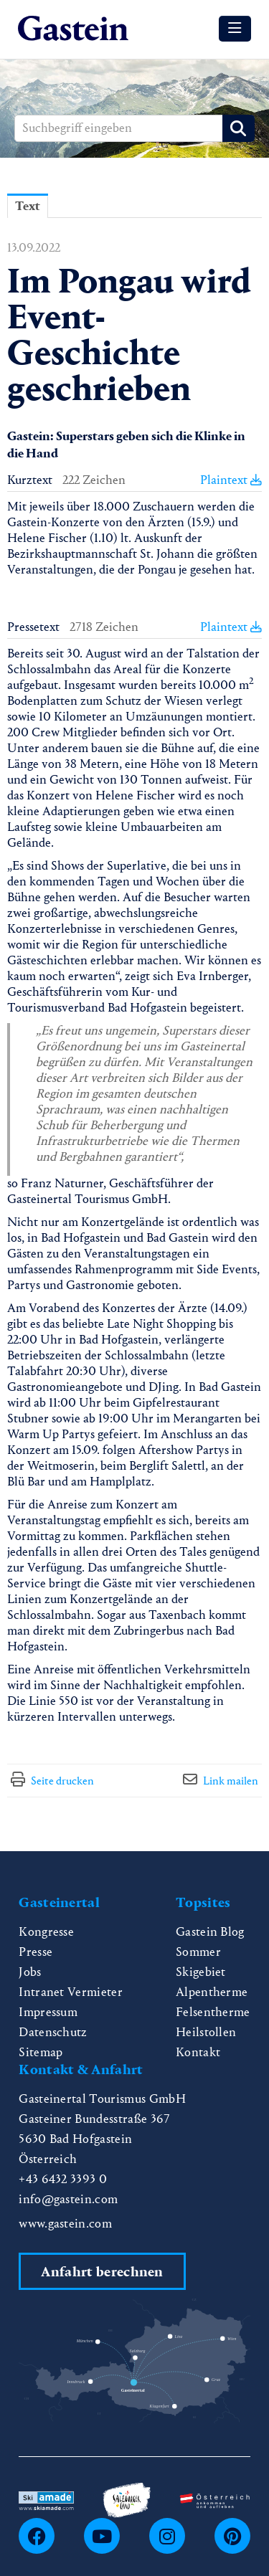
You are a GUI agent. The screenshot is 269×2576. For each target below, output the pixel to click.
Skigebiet (201, 1971)
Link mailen (230, 1780)
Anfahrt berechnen (102, 2271)
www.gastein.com (65, 2223)
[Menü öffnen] (235, 29)
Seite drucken (62, 1780)
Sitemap (40, 2052)
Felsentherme (213, 2012)
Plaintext (231, 480)
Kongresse (46, 1931)
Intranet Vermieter (71, 1992)
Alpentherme (212, 1992)
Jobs (30, 1971)
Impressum (48, 2012)
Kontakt (198, 2052)
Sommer (198, 1951)
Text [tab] (27, 206)
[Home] (73, 29)
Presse (35, 1951)
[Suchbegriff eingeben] (134, 128)
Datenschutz (53, 2032)
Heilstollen (206, 2032)
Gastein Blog (210, 1931)
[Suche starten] (238, 128)
